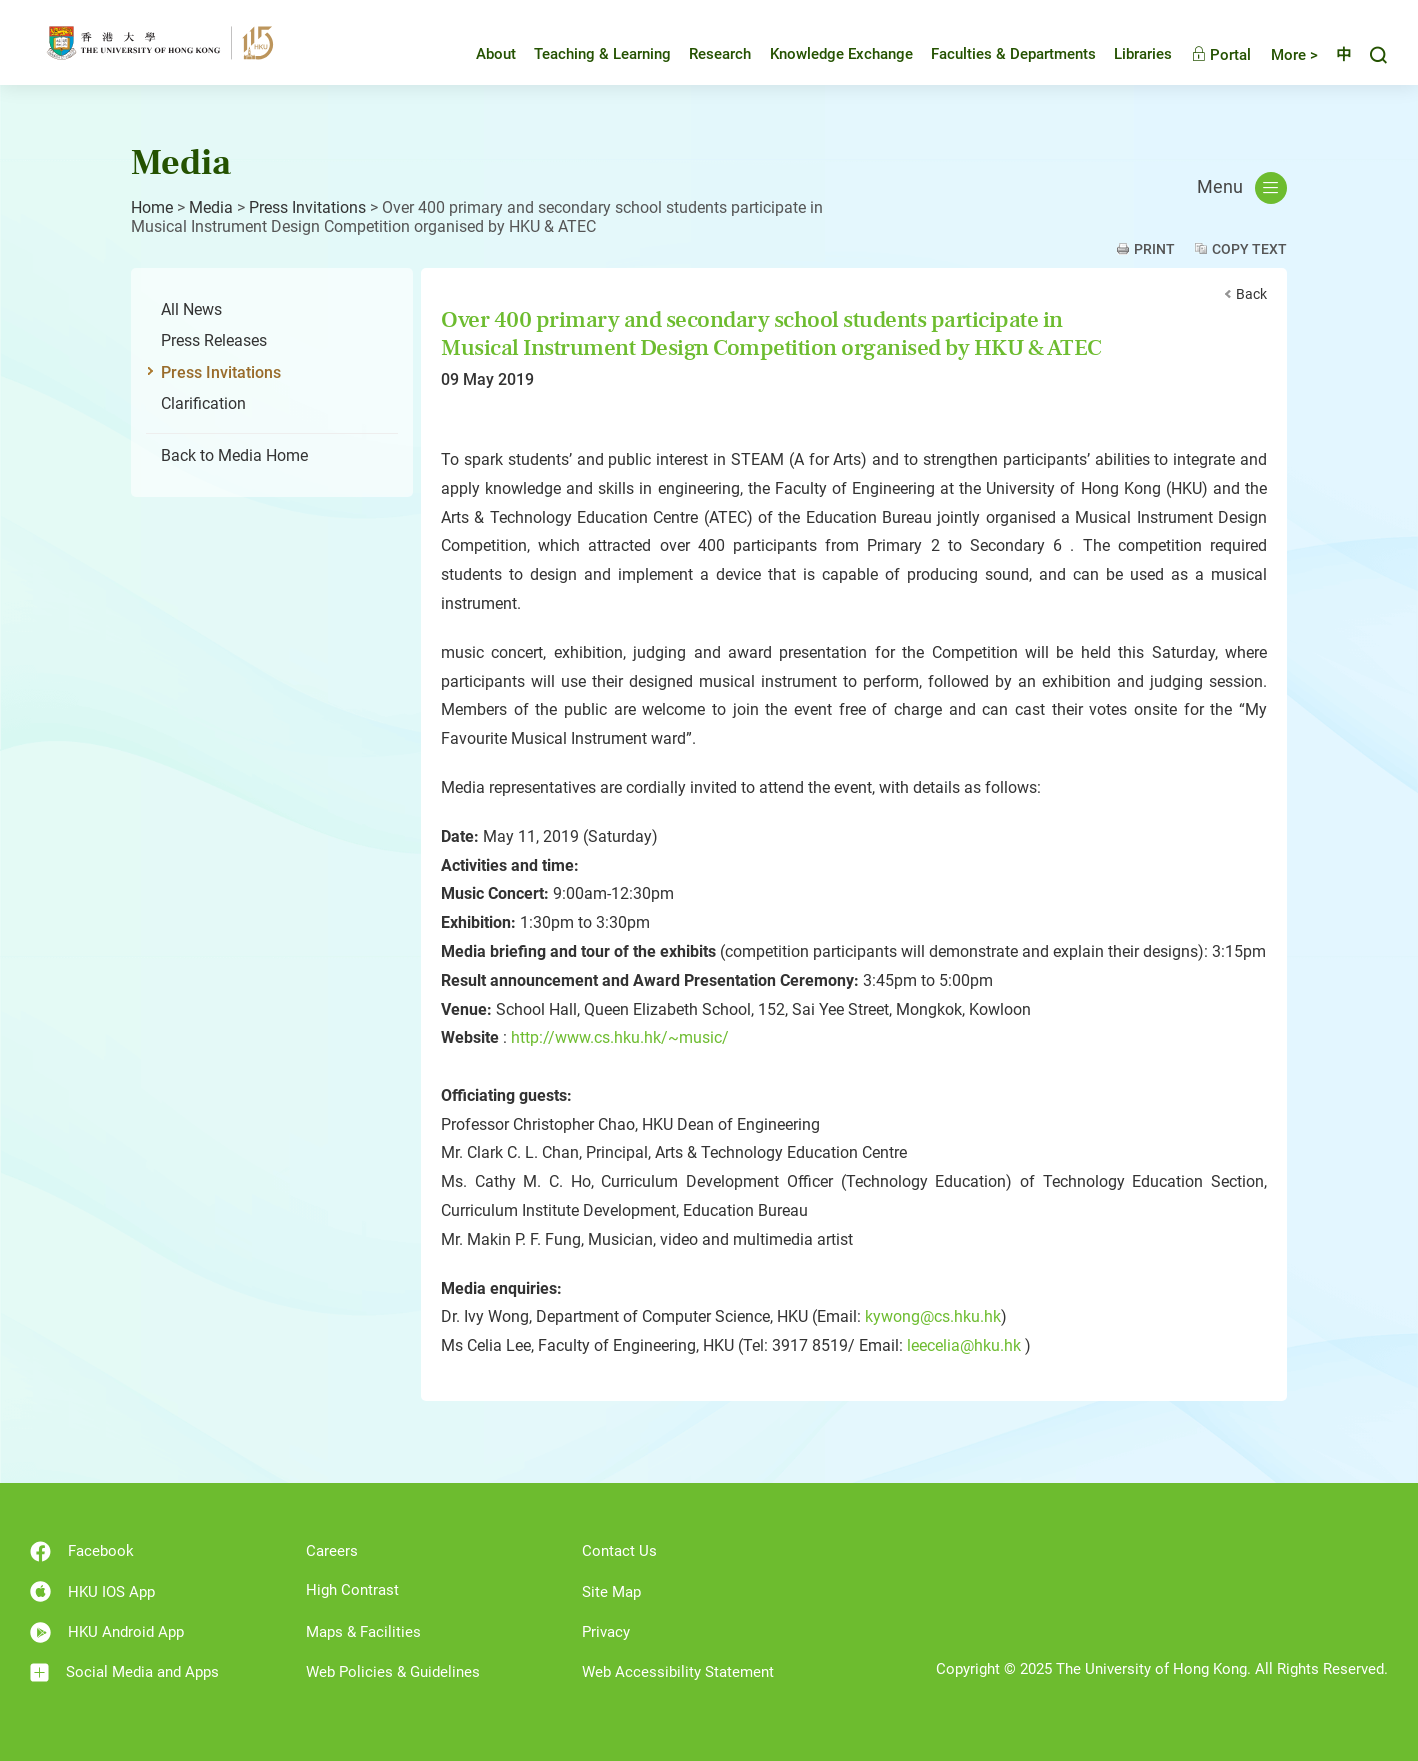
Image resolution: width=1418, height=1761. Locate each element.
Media (211, 207)
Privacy (606, 1632)
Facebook (82, 1551)
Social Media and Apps (124, 1672)
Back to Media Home (234, 455)
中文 (1336, 55)
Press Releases (214, 340)
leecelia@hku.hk (964, 1345)
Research (705, 54)
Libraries (1128, 54)
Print (1154, 249)
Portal (1206, 55)
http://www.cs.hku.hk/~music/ (620, 1037)
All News (191, 309)
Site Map (611, 1592)
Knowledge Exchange (826, 54)
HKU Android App (107, 1632)
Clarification (203, 403)
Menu (1242, 188)
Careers (332, 1551)
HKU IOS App (92, 1591)
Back (1251, 294)
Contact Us (619, 1551)
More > (1279, 55)
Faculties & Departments (998, 54)
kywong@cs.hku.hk (933, 1316)
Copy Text (1249, 249)
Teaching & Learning (587, 54)
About (481, 54)
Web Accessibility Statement (678, 1672)
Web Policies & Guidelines (393, 1672)
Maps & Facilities (363, 1632)
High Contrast (352, 1590)
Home (152, 207)
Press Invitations (307, 207)
